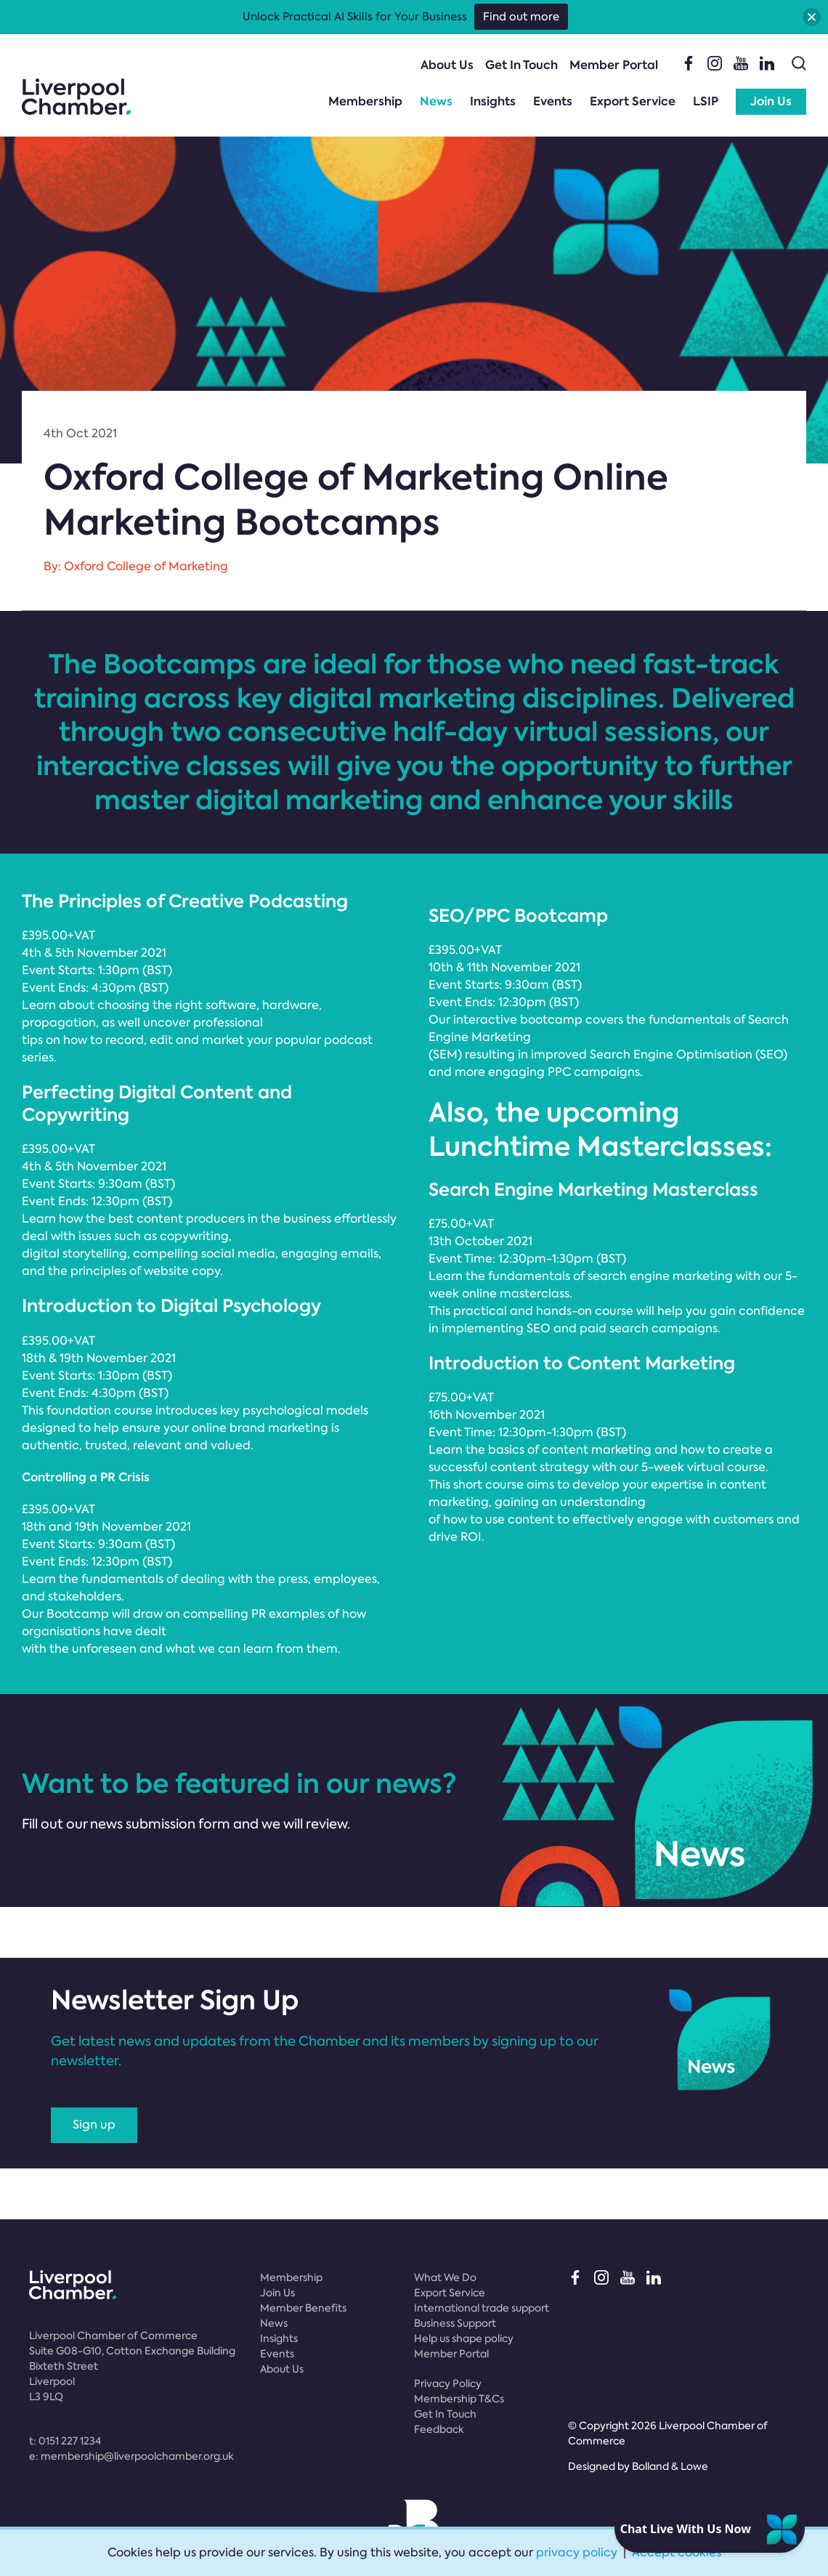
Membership (365, 101)
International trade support (481, 2307)
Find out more (521, 16)
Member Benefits (303, 2307)
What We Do (445, 2277)
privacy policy (576, 2552)
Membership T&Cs (459, 2398)
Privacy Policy (448, 2383)
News (436, 101)
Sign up (94, 2124)
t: (65, 2440)
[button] (812, 17)
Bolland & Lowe (670, 2466)
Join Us (771, 101)
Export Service (632, 101)
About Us (447, 65)
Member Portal (613, 65)
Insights (493, 101)
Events (552, 101)
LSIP (705, 101)
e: (131, 2456)
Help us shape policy (464, 2338)
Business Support (455, 2323)
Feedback (439, 2429)
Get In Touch (521, 65)
